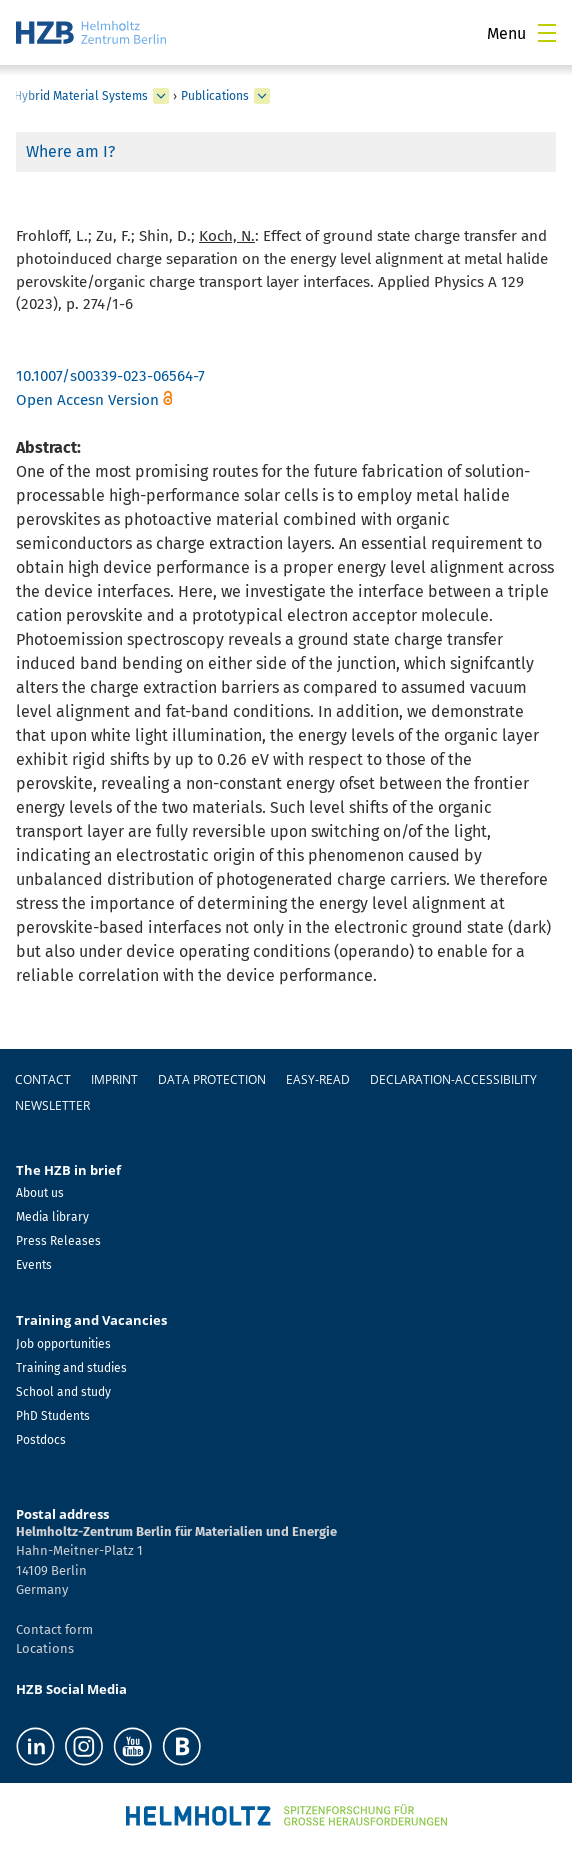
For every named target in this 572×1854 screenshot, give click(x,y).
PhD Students (53, 1416)
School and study (63, 1392)
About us (40, 1193)
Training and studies (71, 1368)
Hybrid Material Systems (81, 96)
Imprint (114, 1079)
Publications (215, 96)
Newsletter (52, 1105)
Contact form (54, 1629)
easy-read (318, 1079)
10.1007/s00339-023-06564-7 (110, 376)
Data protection (212, 1079)
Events (34, 1265)
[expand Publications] (262, 96)
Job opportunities (63, 1344)
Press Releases (58, 1241)
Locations (45, 1648)
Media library (52, 1217)
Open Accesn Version (87, 400)
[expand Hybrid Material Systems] (161, 96)
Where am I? (70, 151)
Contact (43, 1079)
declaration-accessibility (453, 1079)
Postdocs (41, 1440)
